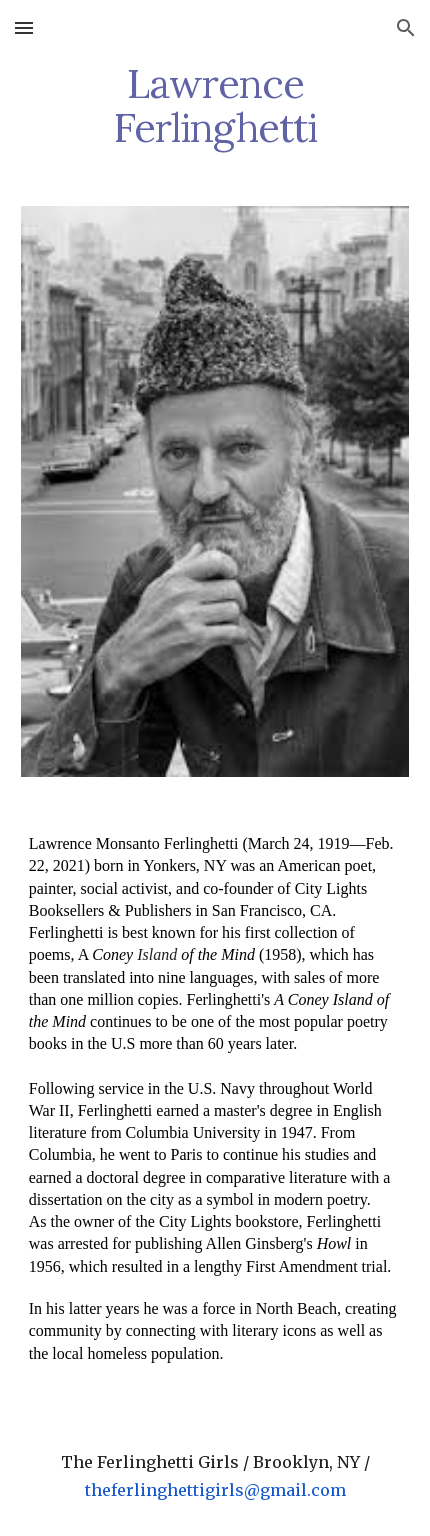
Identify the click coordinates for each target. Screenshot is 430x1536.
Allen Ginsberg (255, 1243)
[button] (24, 27)
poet (359, 865)
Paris (187, 1154)
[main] (215, 106)
